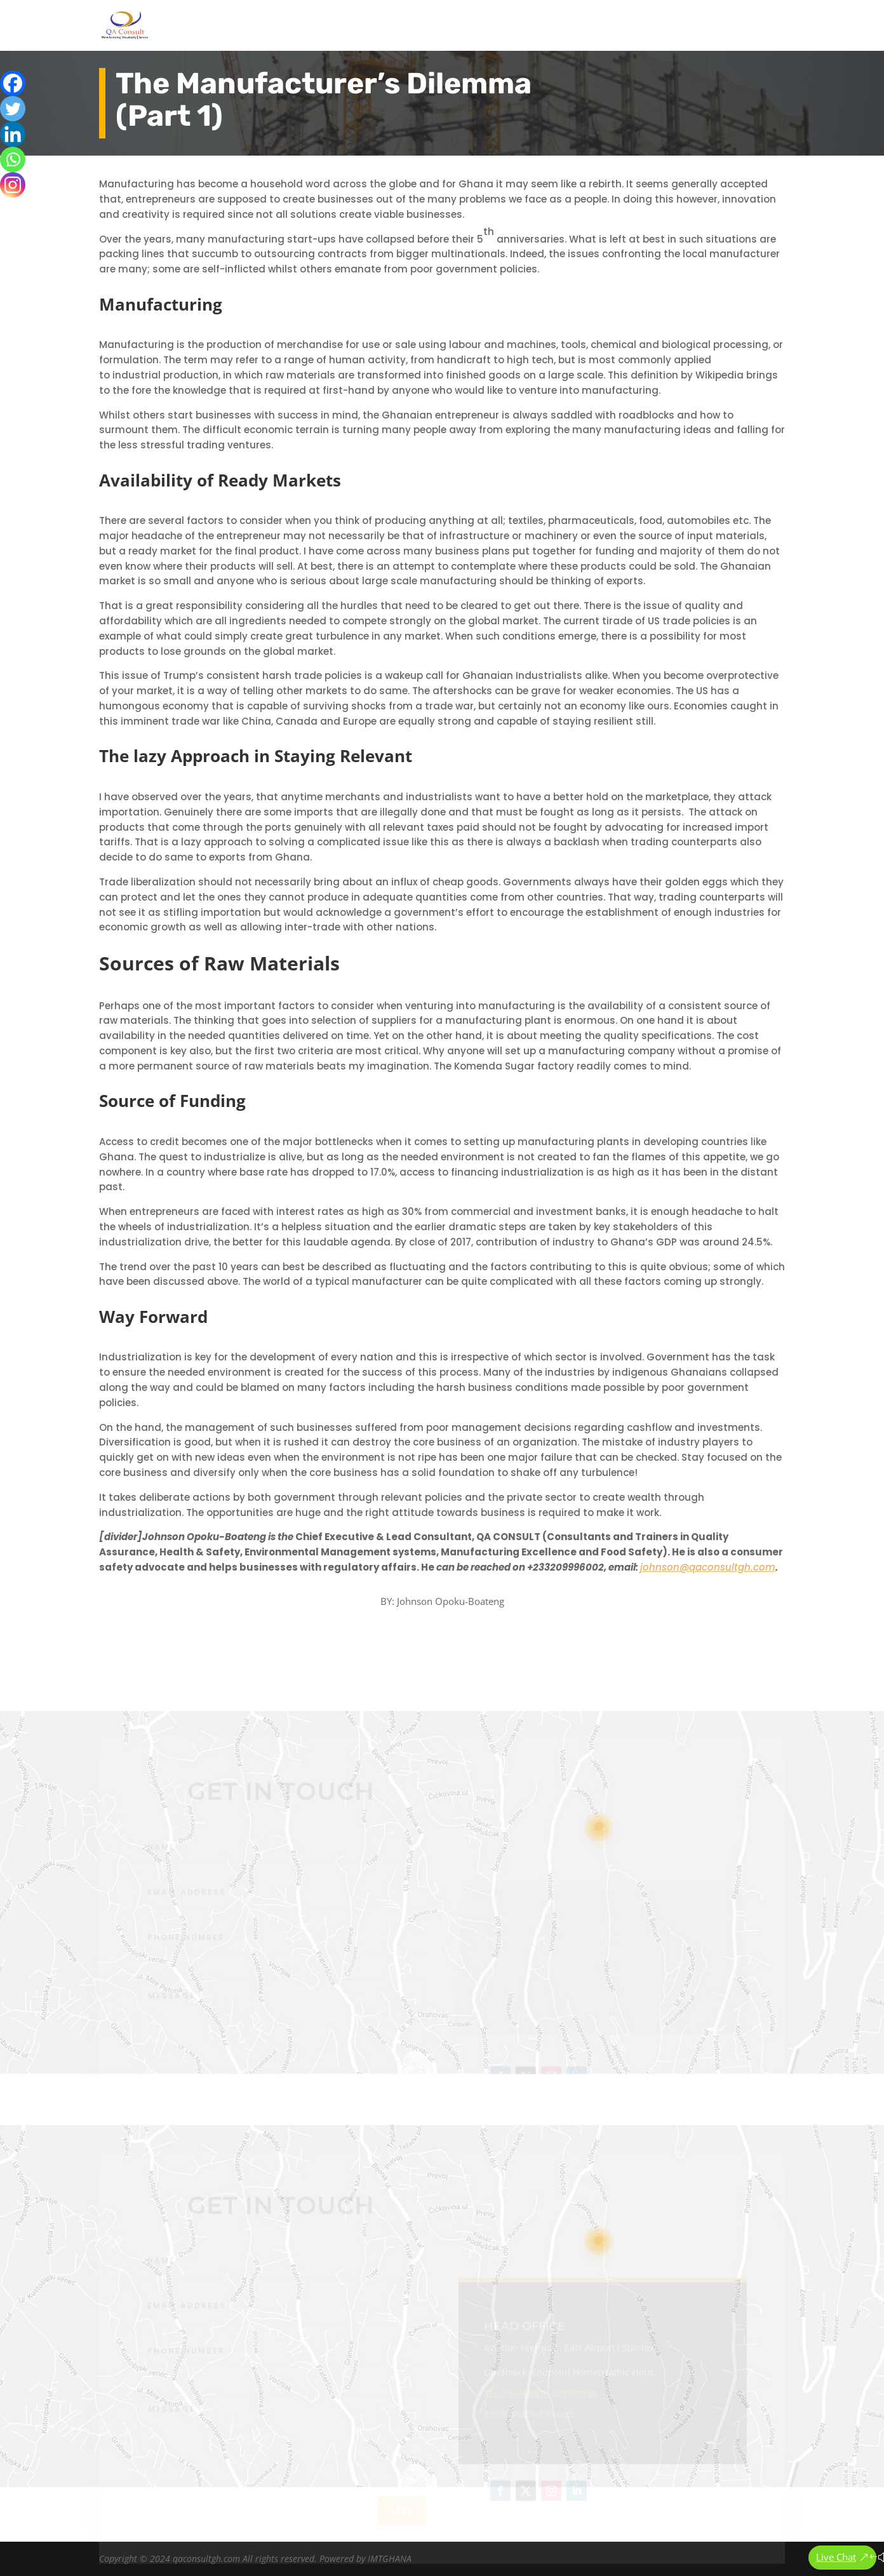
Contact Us (736, 26)
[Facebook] (12, 83)
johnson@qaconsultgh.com (707, 1567)
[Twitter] (12, 108)
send (402, 2518)
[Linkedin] (12, 134)
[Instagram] (12, 185)
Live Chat (836, 2557)
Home (481, 26)
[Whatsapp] (12, 159)
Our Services (607, 26)
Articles (679, 26)
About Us (531, 26)
